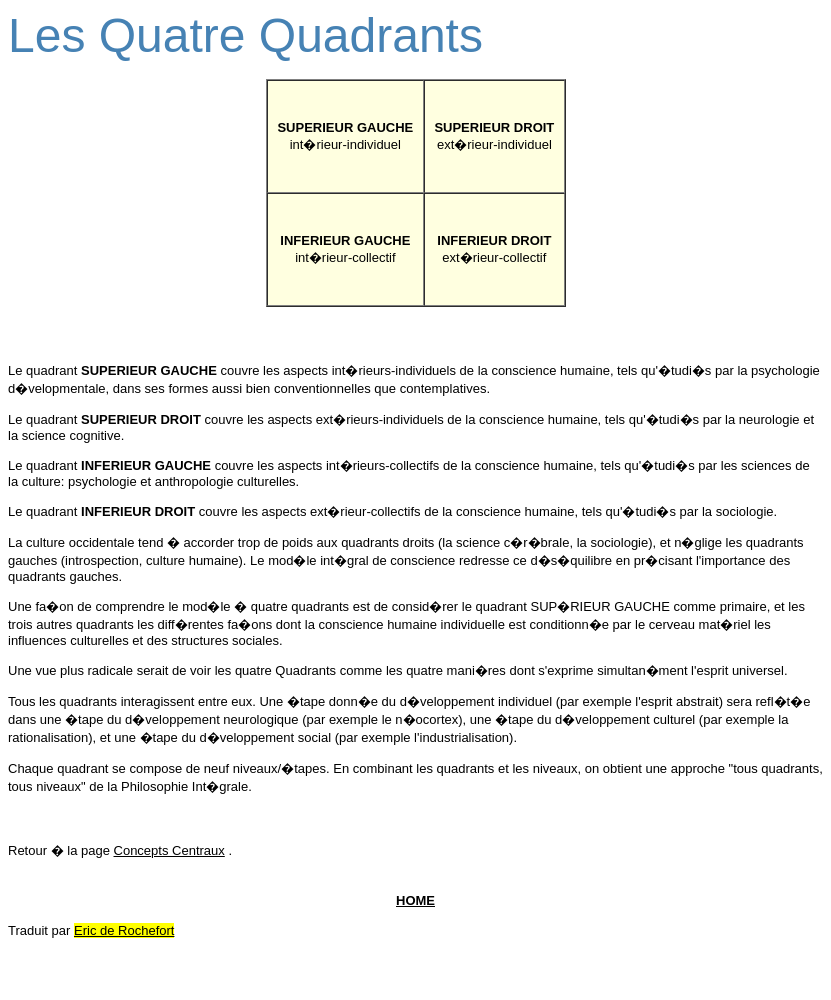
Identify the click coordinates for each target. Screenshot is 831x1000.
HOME (415, 900)
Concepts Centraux (169, 850)
